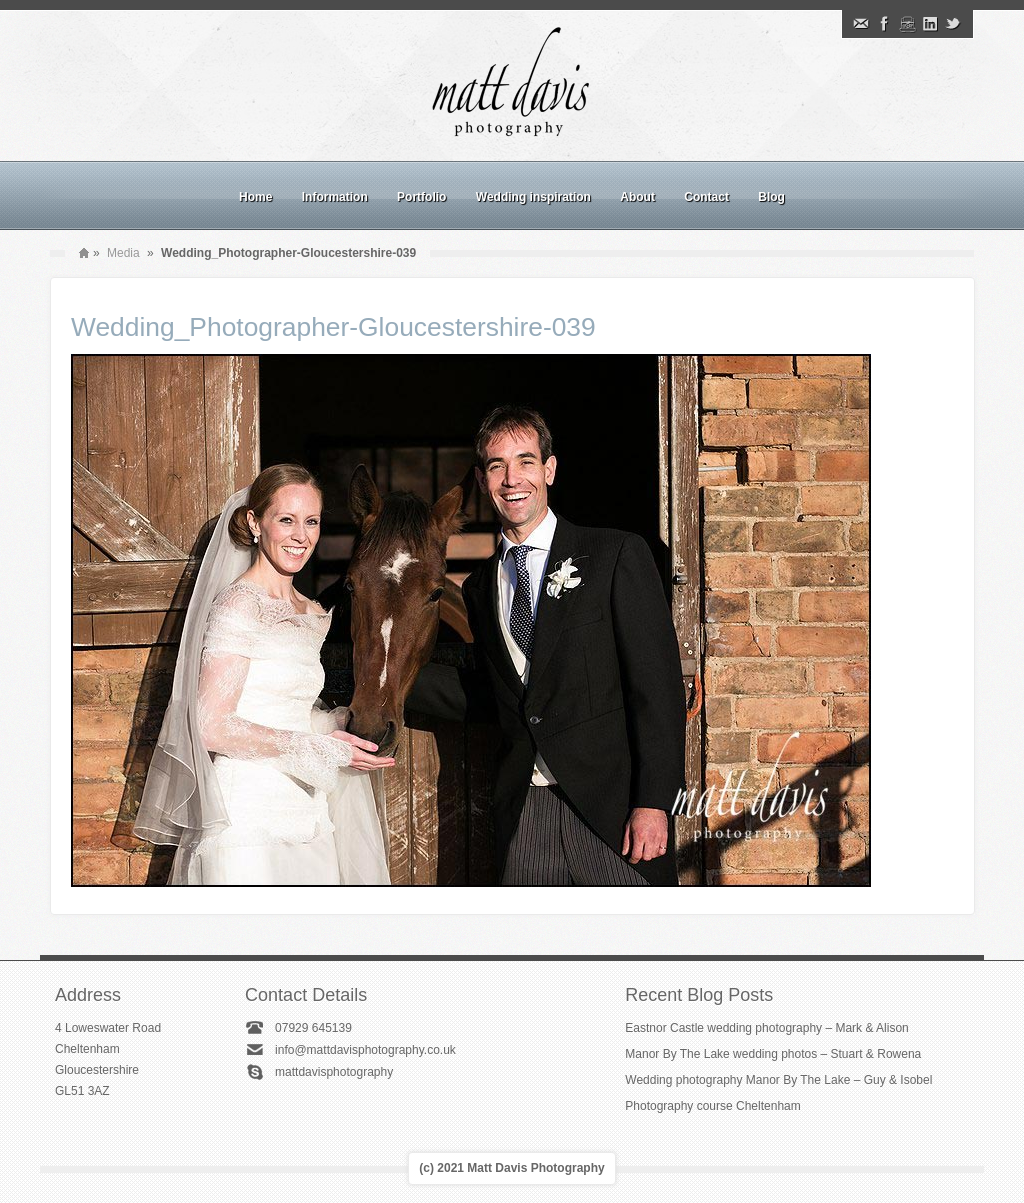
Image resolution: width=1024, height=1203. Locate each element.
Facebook (884, 24)
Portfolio (421, 197)
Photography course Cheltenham (712, 1106)
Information (335, 197)
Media (123, 253)
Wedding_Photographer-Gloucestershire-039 (333, 327)
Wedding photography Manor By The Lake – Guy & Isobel (778, 1080)
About (637, 197)
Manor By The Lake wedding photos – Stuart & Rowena (773, 1054)
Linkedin (930, 24)
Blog (771, 197)
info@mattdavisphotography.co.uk (365, 1050)
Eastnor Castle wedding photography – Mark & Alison (767, 1028)
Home (255, 197)
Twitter (953, 24)
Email (861, 24)
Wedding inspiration (533, 197)
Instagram (907, 24)
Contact (706, 197)
